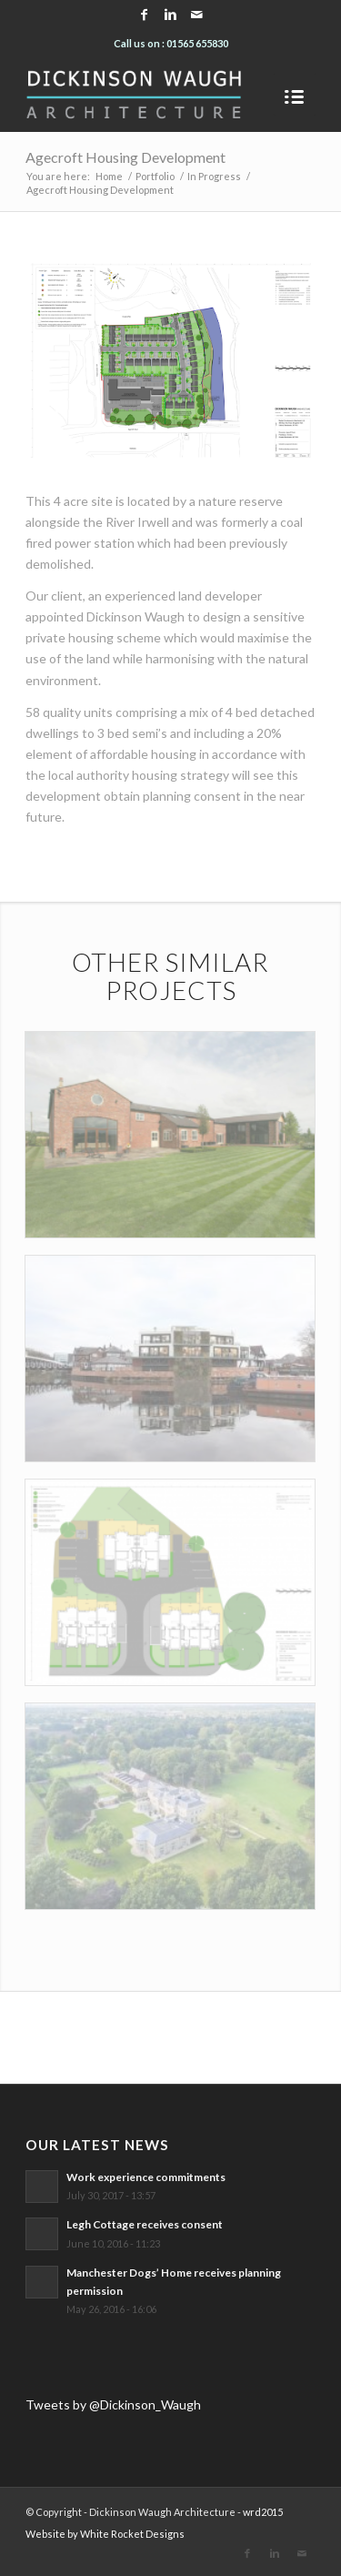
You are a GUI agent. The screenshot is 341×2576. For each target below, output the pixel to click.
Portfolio (155, 176)
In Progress (214, 176)
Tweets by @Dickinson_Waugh (113, 2404)
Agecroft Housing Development (125, 157)
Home (109, 176)
